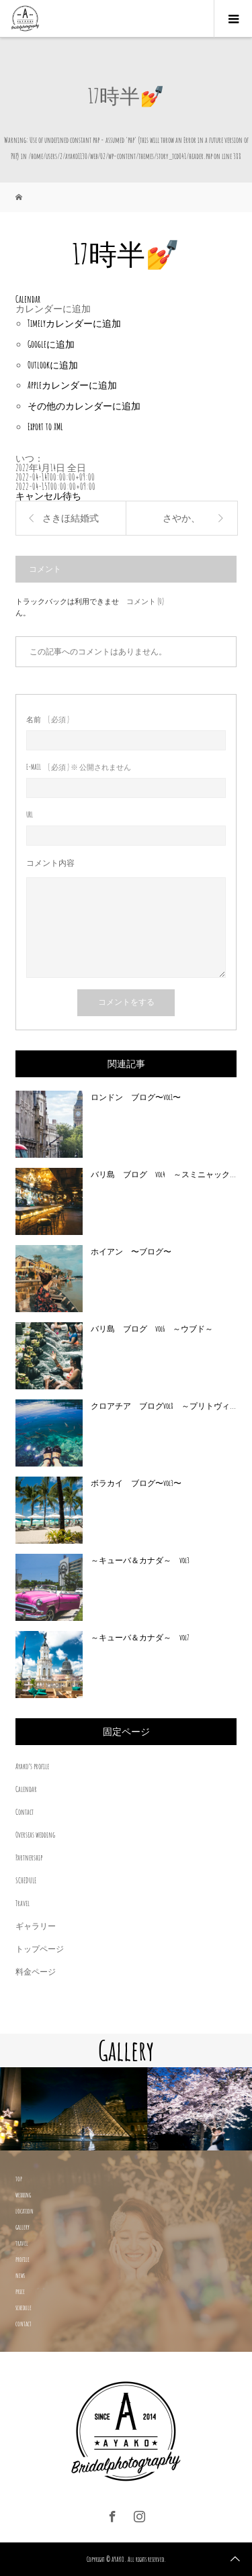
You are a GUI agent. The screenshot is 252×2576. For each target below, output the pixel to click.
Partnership (28, 1857)
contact (23, 2324)
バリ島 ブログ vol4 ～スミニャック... (163, 1174)
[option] (63, 2109)
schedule (23, 2307)
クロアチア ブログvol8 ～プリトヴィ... (163, 1406)
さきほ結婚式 (70, 518)
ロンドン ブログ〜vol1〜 (136, 1097)
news (20, 2275)
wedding (23, 2195)
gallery (22, 2227)
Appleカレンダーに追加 (72, 385)
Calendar (26, 1789)
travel (21, 2243)
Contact (24, 1812)
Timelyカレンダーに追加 (74, 323)
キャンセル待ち (48, 495)
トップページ (39, 1949)
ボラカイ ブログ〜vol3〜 (136, 1483)
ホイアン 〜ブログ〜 (131, 1251)
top (18, 2179)
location (24, 2211)
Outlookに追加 (53, 364)
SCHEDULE (25, 1880)
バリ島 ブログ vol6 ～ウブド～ (152, 1329)
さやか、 (181, 518)
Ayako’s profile (32, 1766)
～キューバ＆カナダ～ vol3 (140, 1560)
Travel (22, 1903)
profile (22, 2259)
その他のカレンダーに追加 (84, 405)
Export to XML (45, 426)
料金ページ (35, 1972)
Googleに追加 (51, 344)
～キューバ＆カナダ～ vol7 (140, 1637)
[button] (53, 308)
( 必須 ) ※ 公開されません (78, 767)
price (20, 2291)
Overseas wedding (35, 1835)
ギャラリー (35, 1926)
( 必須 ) (47, 720)
